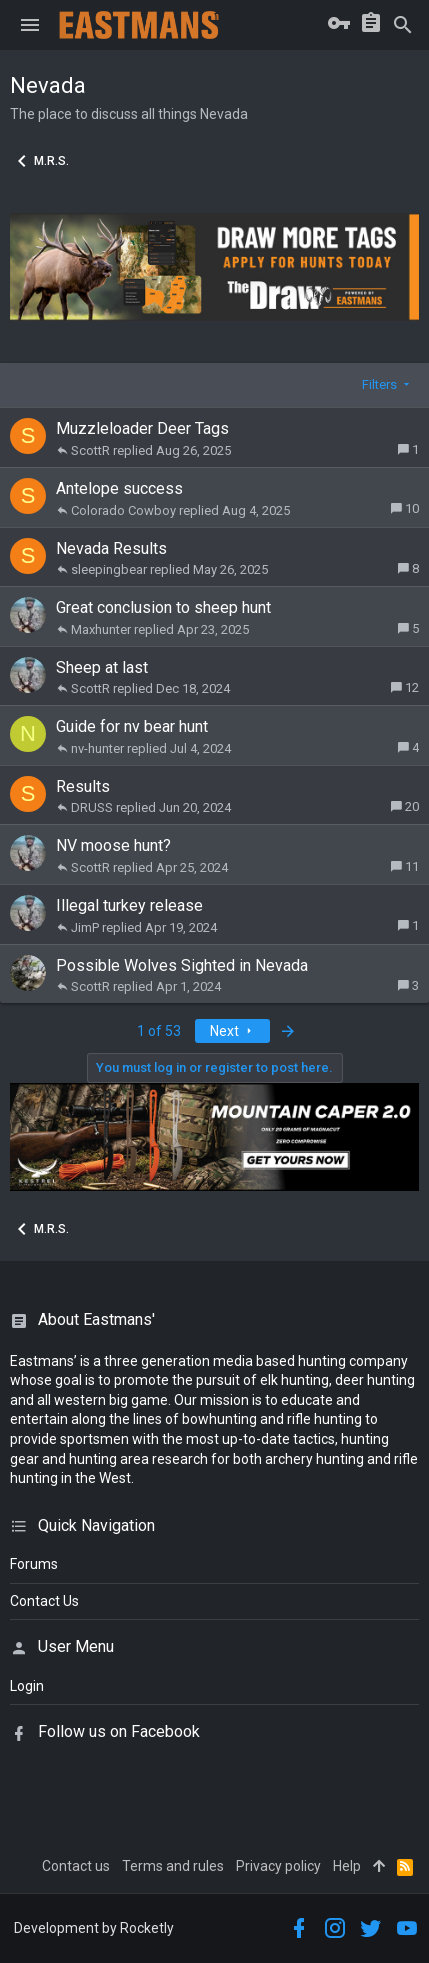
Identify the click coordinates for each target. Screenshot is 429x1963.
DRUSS (92, 807)
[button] (30, 25)
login (27, 1686)
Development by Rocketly (94, 1928)
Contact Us (44, 1601)
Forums (34, 1564)
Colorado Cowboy (123, 510)
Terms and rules (173, 1866)
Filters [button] (379, 384)
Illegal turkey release (129, 905)
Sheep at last (102, 667)
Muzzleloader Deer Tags (142, 428)
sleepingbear (109, 569)
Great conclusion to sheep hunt (163, 607)
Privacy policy (278, 1866)
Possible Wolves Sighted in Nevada (182, 965)
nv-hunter (97, 748)
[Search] (403, 25)
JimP (85, 927)
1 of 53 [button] (159, 1031)
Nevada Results (111, 548)
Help (347, 1866)
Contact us (76, 1866)
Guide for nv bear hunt (132, 726)
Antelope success (119, 488)
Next (233, 1031)
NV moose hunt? (113, 845)
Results (83, 786)
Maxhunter (101, 629)
